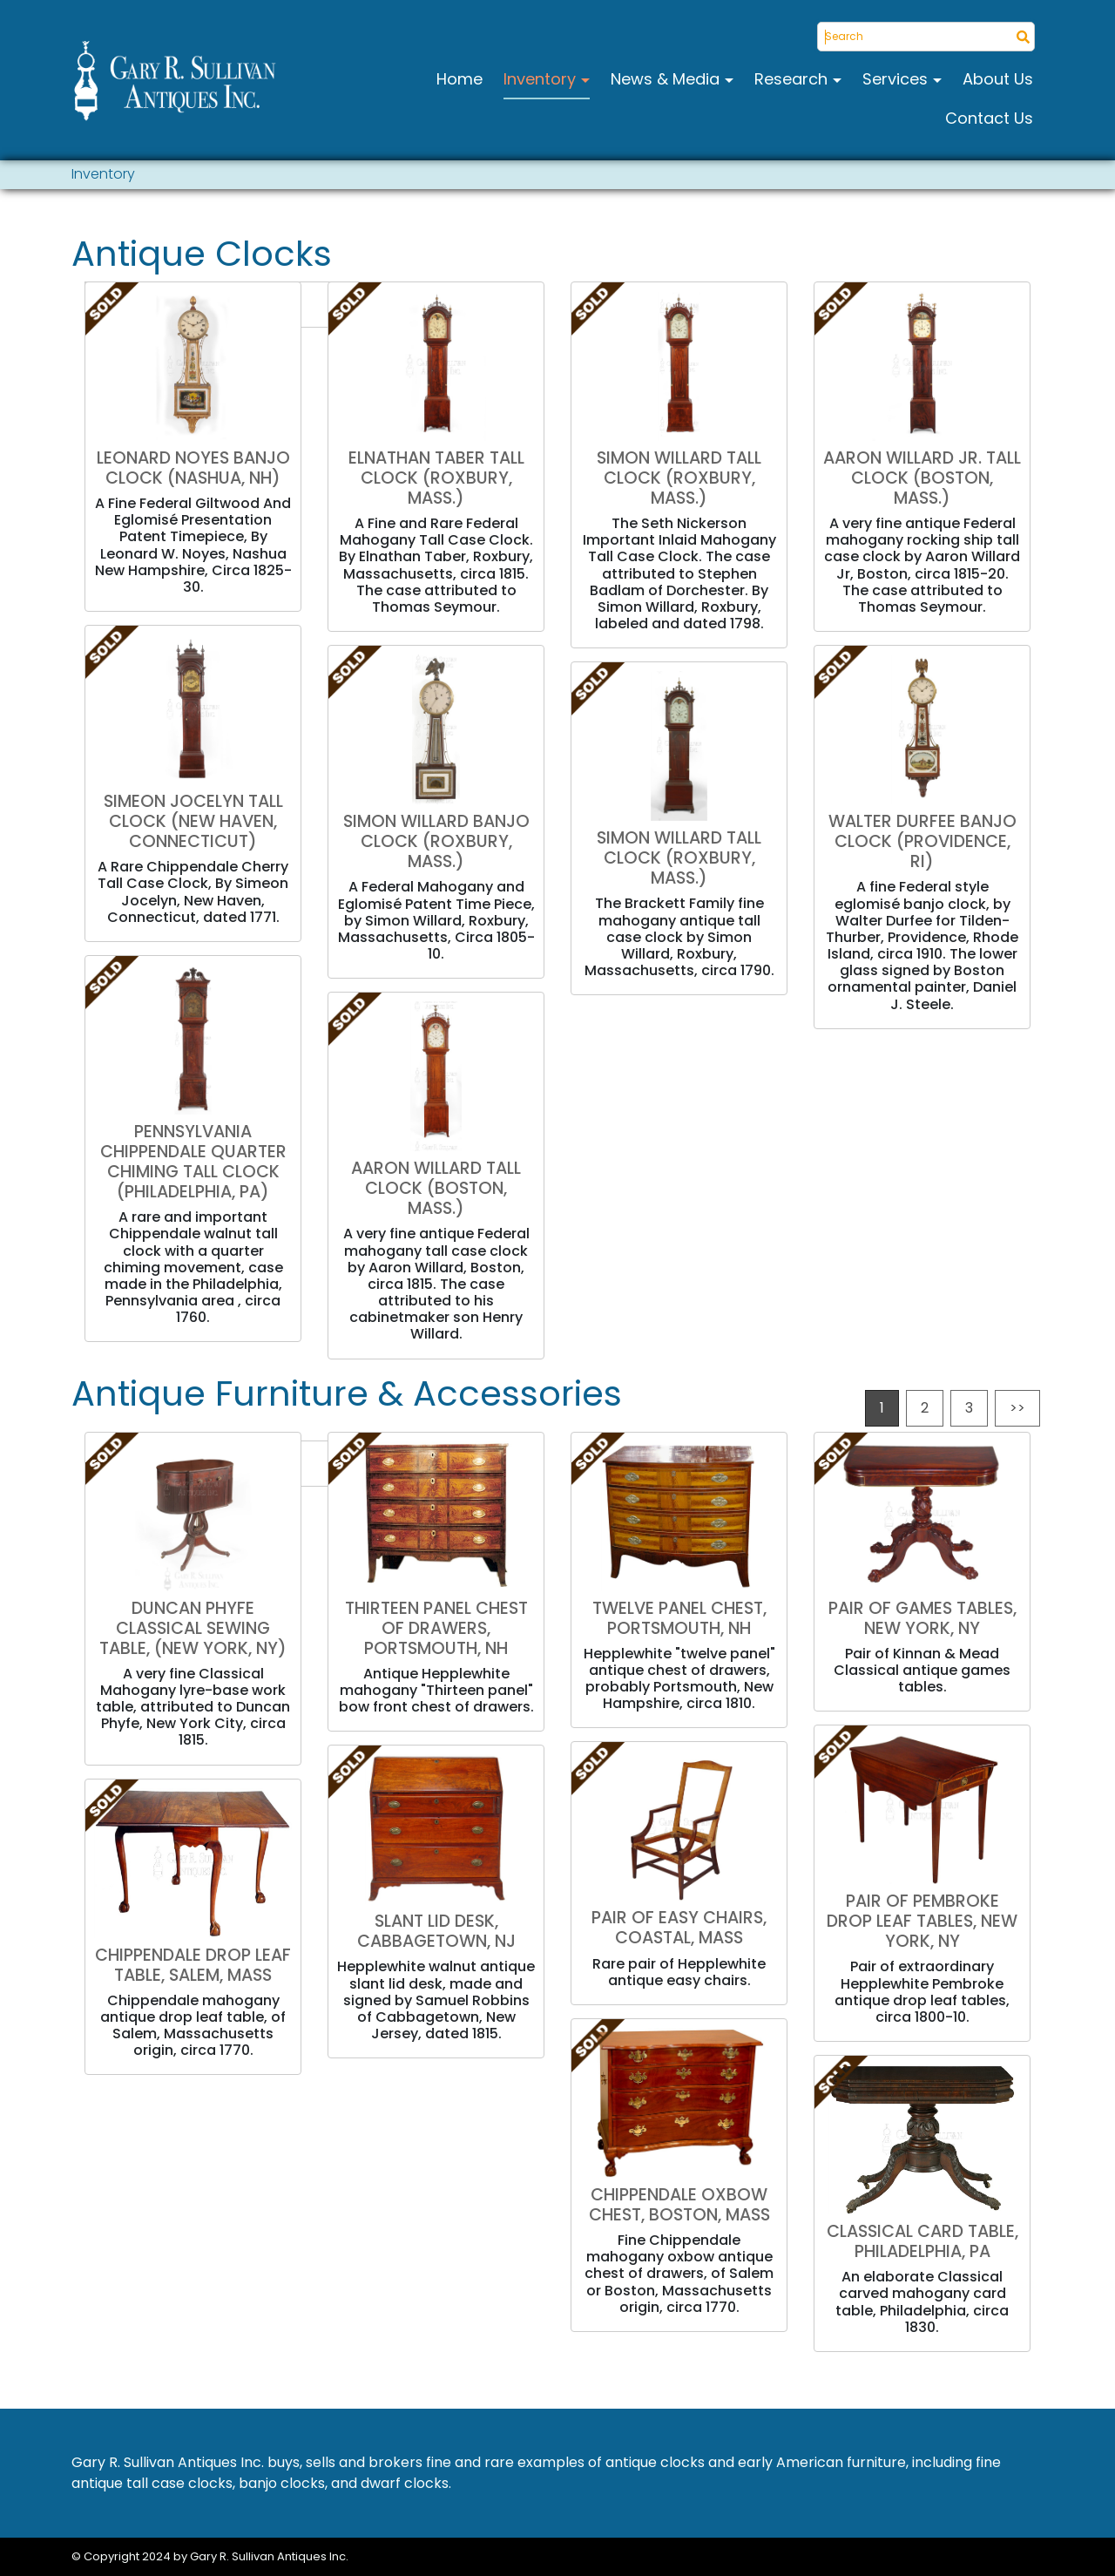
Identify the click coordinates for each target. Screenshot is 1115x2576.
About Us (998, 79)
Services (897, 79)
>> (1017, 1408)
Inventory (541, 79)
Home (459, 79)
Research (793, 79)
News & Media (667, 79)
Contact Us (989, 118)
